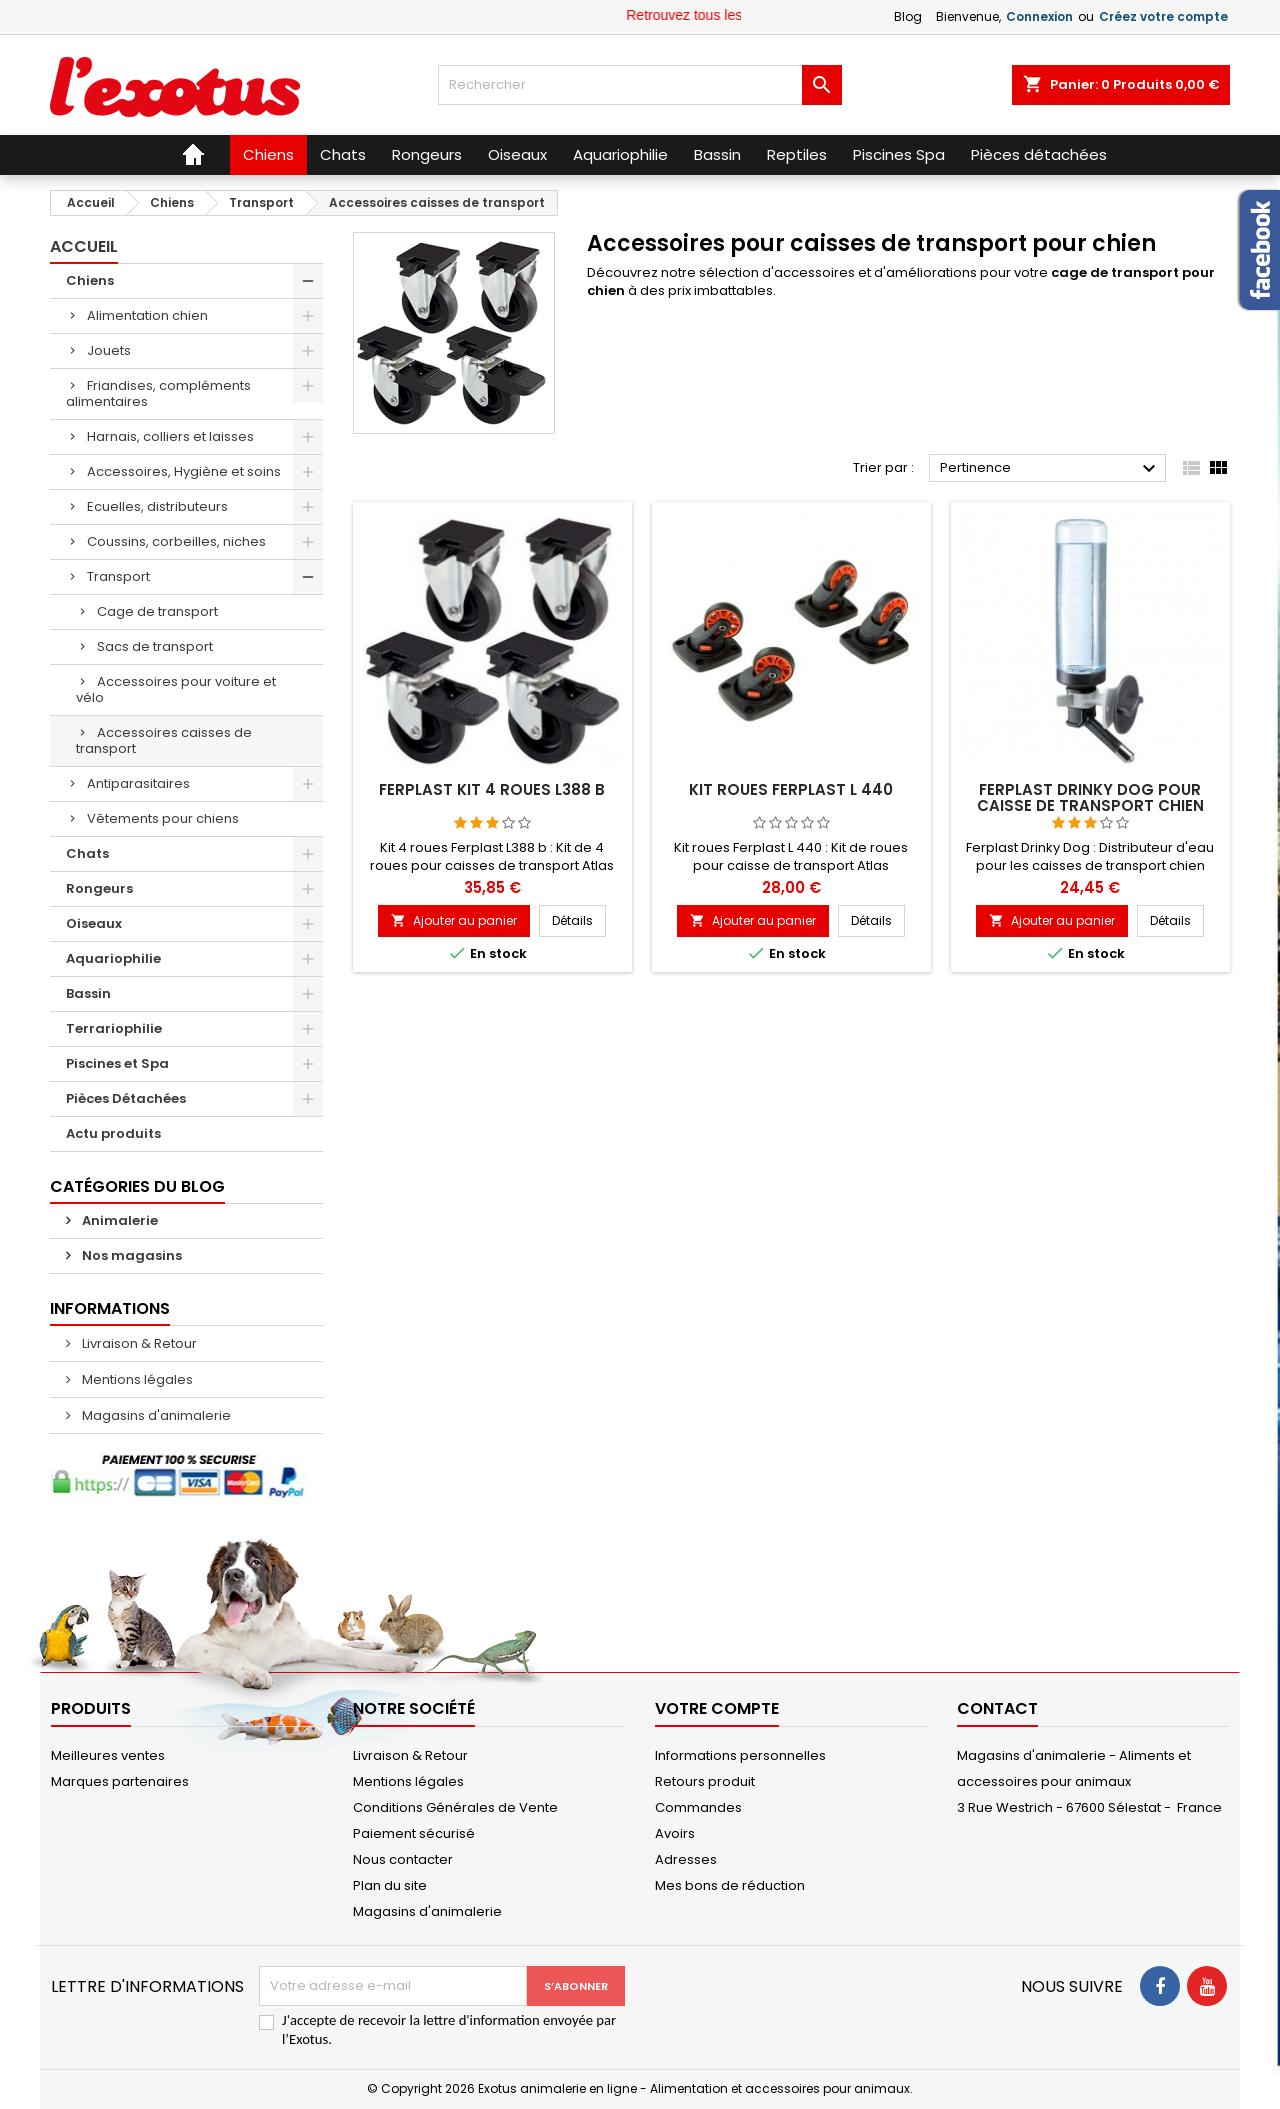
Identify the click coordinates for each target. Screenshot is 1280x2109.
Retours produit (705, 1781)
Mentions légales (136, 1379)
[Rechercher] (639, 85)
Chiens (90, 280)
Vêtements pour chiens (163, 818)
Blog (908, 16)
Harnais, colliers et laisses (170, 436)
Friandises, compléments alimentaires (158, 393)
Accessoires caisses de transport (164, 740)
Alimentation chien (147, 315)
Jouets (109, 350)
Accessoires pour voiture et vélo (176, 689)
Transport (118, 576)
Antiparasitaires (138, 783)
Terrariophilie (114, 1028)
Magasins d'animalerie (155, 1415)
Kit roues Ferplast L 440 (791, 789)
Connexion (1039, 16)
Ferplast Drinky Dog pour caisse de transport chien (1090, 797)
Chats (87, 853)
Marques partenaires (120, 1781)
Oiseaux (94, 923)
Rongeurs (99, 888)
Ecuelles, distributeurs (157, 506)
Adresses (686, 1859)
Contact (997, 1708)
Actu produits (113, 1133)
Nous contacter (403, 1859)
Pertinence (1050, 469)
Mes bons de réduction (730, 1885)
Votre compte (717, 1708)
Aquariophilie (113, 958)
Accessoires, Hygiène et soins (184, 471)
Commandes (698, 1807)
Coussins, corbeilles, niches (176, 541)
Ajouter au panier (454, 920)
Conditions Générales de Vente (455, 1807)
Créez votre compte (1163, 16)
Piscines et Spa (117, 1063)
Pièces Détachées (126, 1098)
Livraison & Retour (138, 1343)
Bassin (88, 993)
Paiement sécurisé (414, 1833)
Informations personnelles (740, 1755)
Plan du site (390, 1885)
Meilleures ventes (108, 1755)
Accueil (84, 246)
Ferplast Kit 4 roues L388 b (492, 789)
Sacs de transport (155, 646)
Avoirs (675, 1833)
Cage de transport (157, 611)
